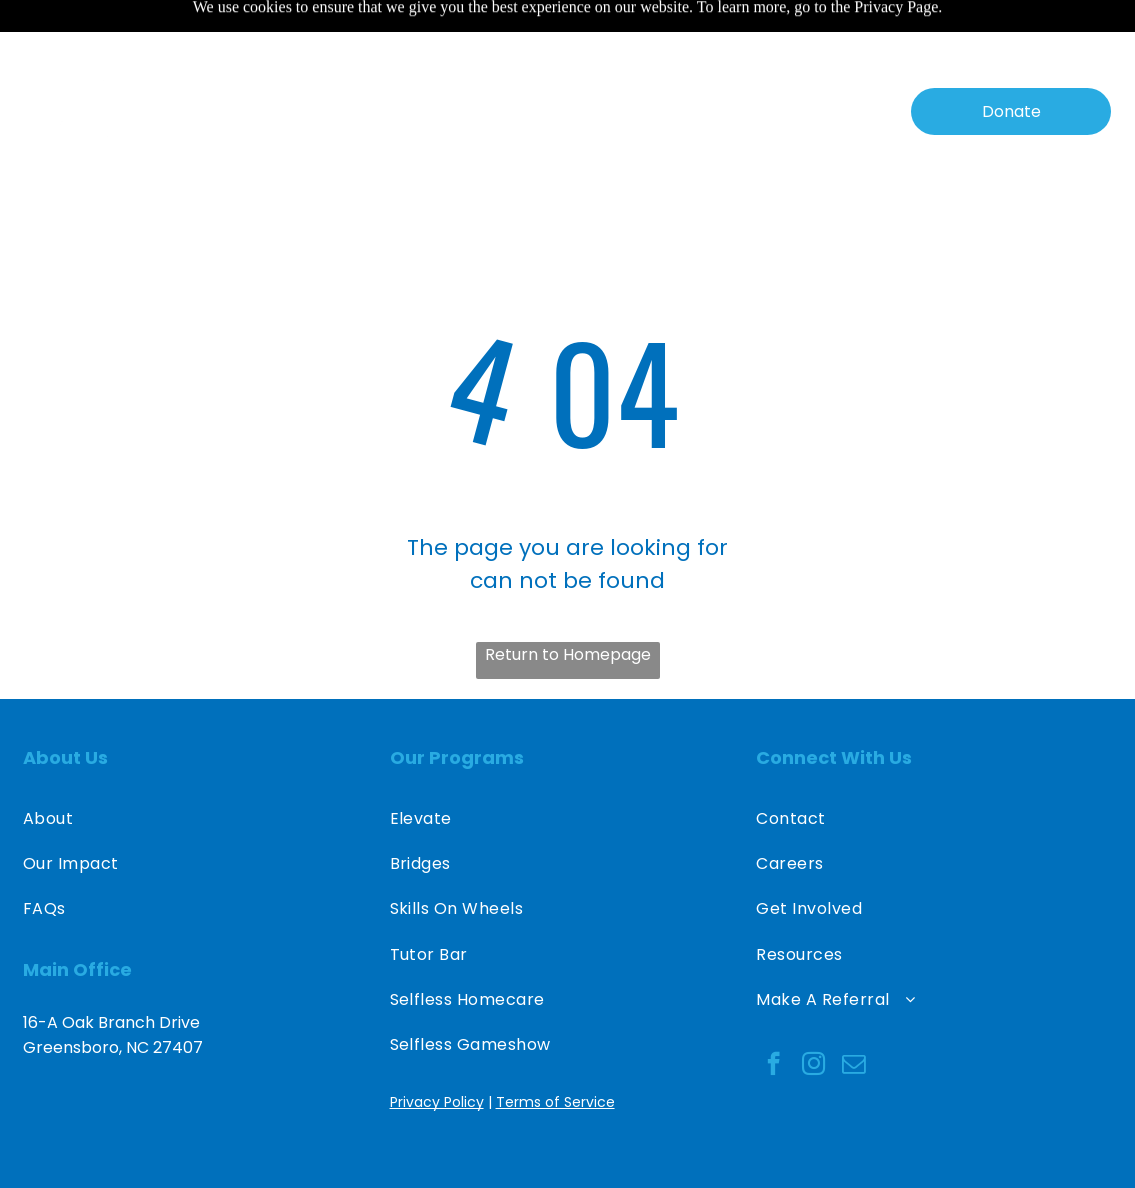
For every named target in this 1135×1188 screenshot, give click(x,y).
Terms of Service (555, 1052)
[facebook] (773, 1016)
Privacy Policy (437, 1052)
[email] (853, 1016)
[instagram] (813, 1016)
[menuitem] (266, 61)
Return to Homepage (568, 604)
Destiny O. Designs (1024, 1148)
